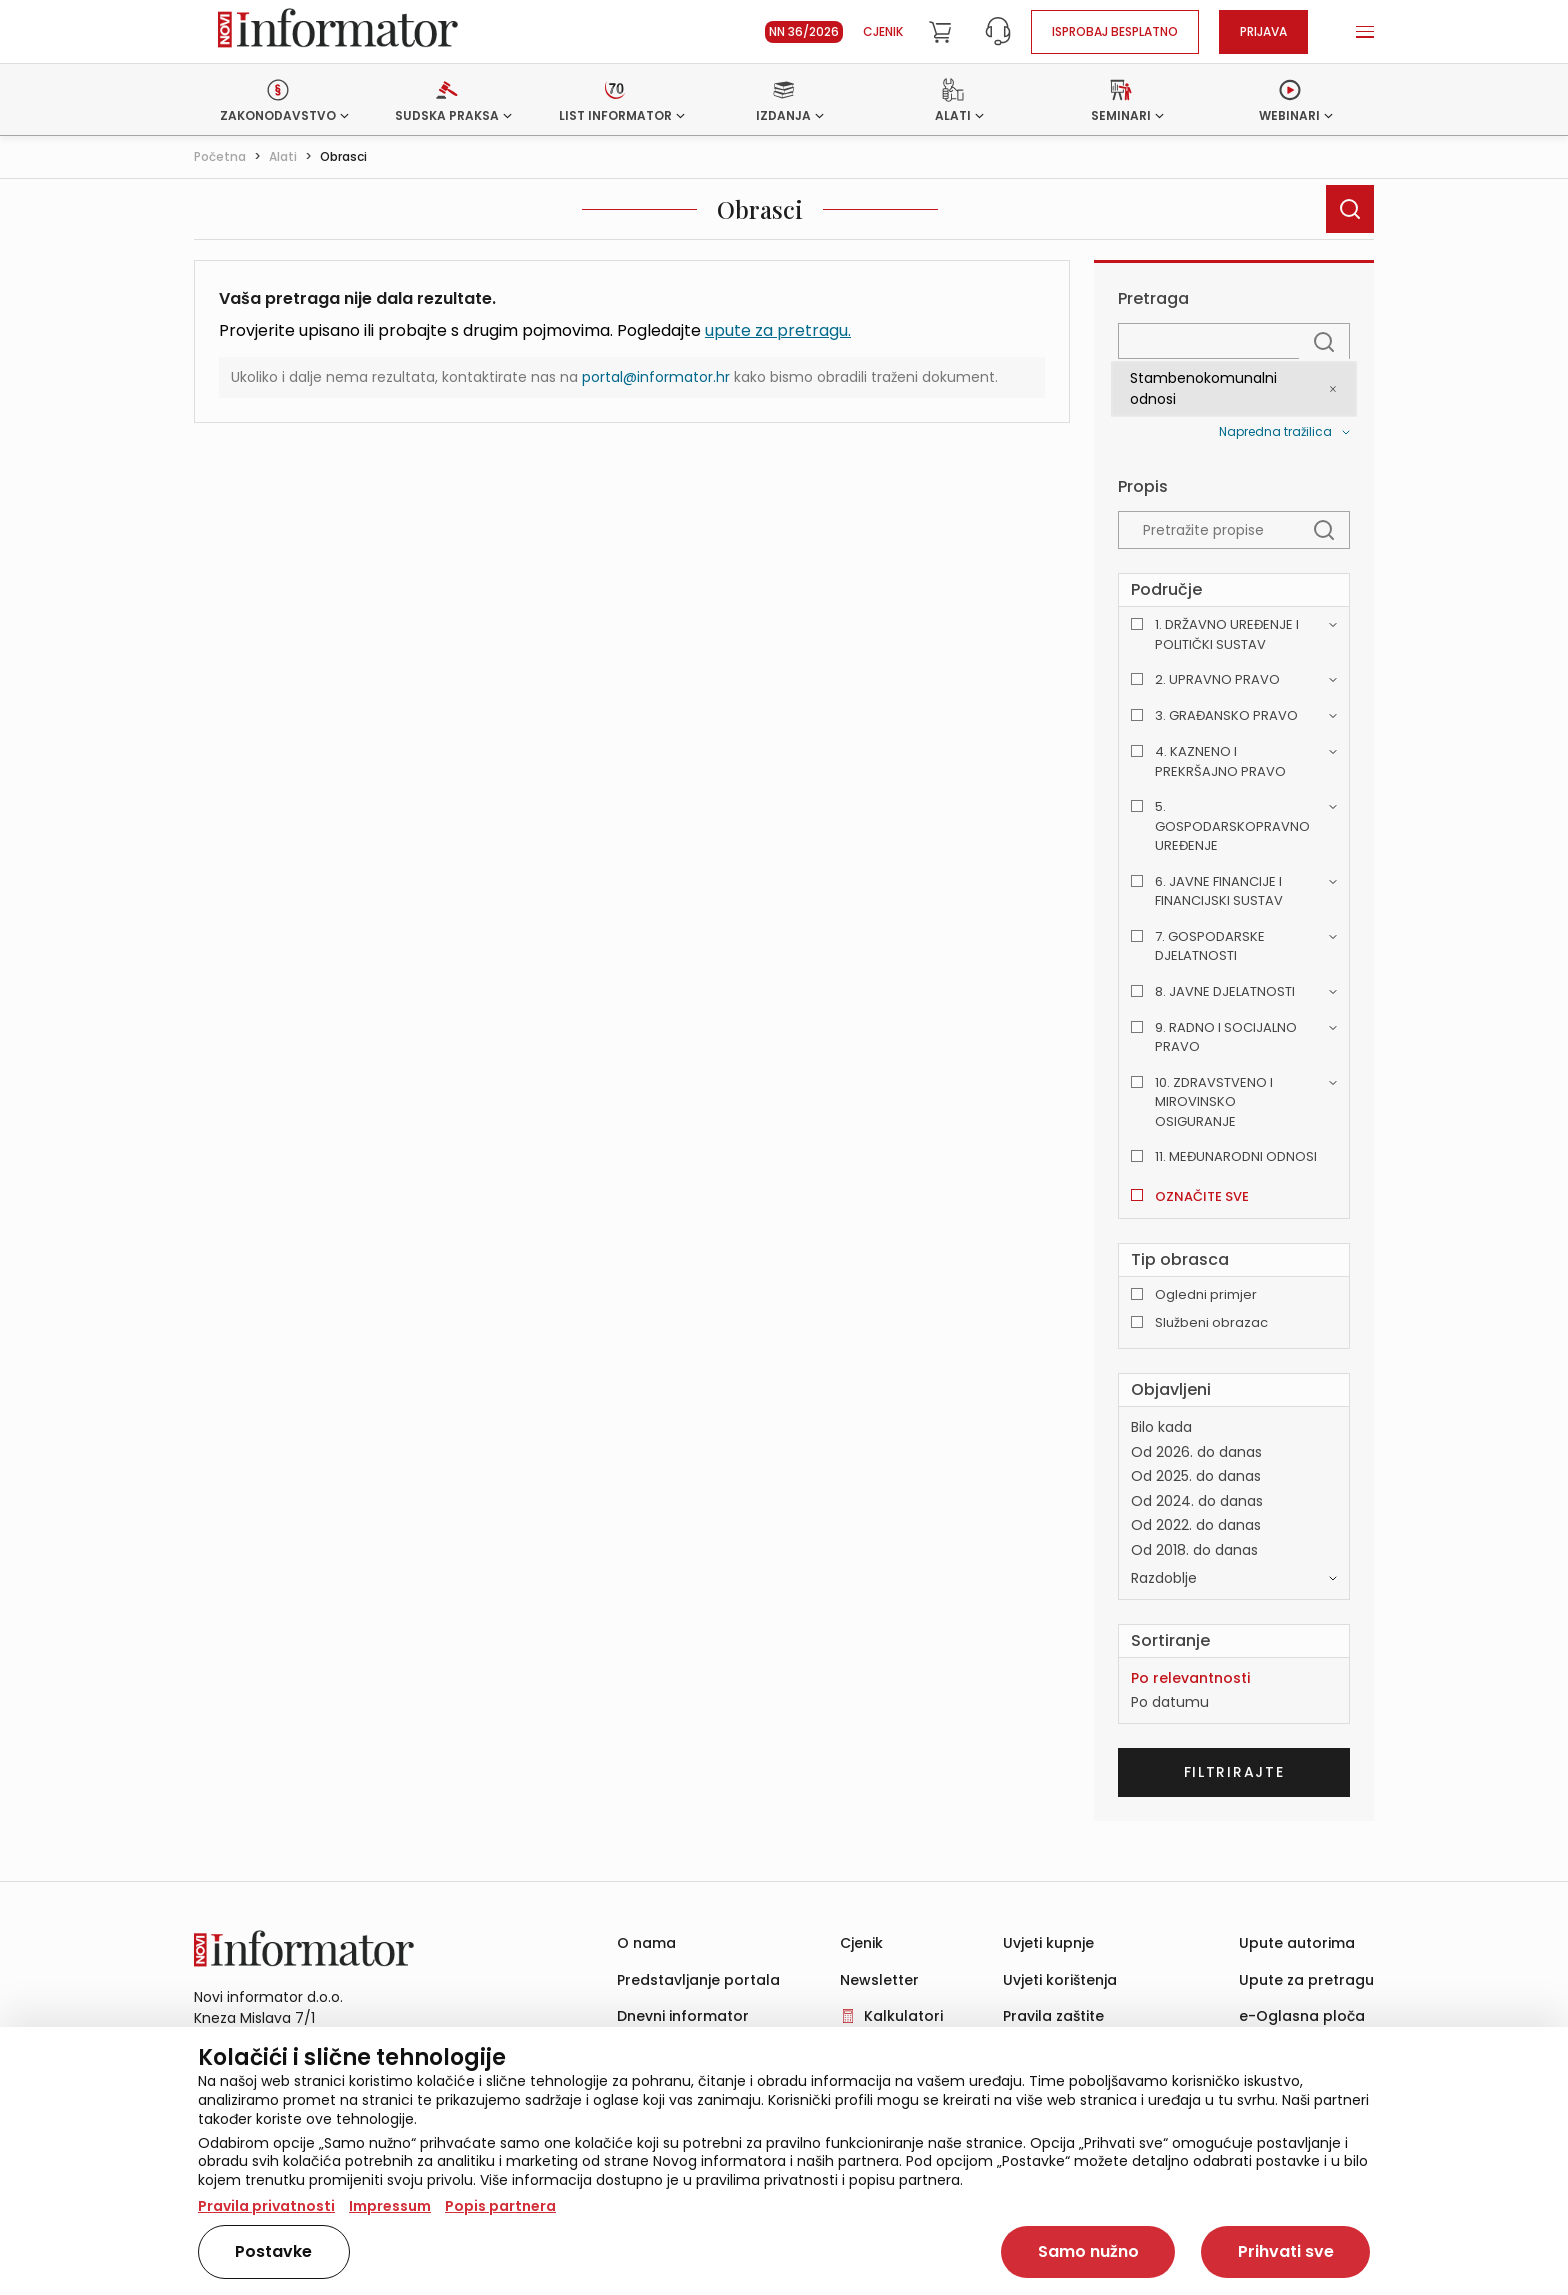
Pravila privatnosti (266, 2206)
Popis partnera (500, 2206)
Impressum (390, 2206)
